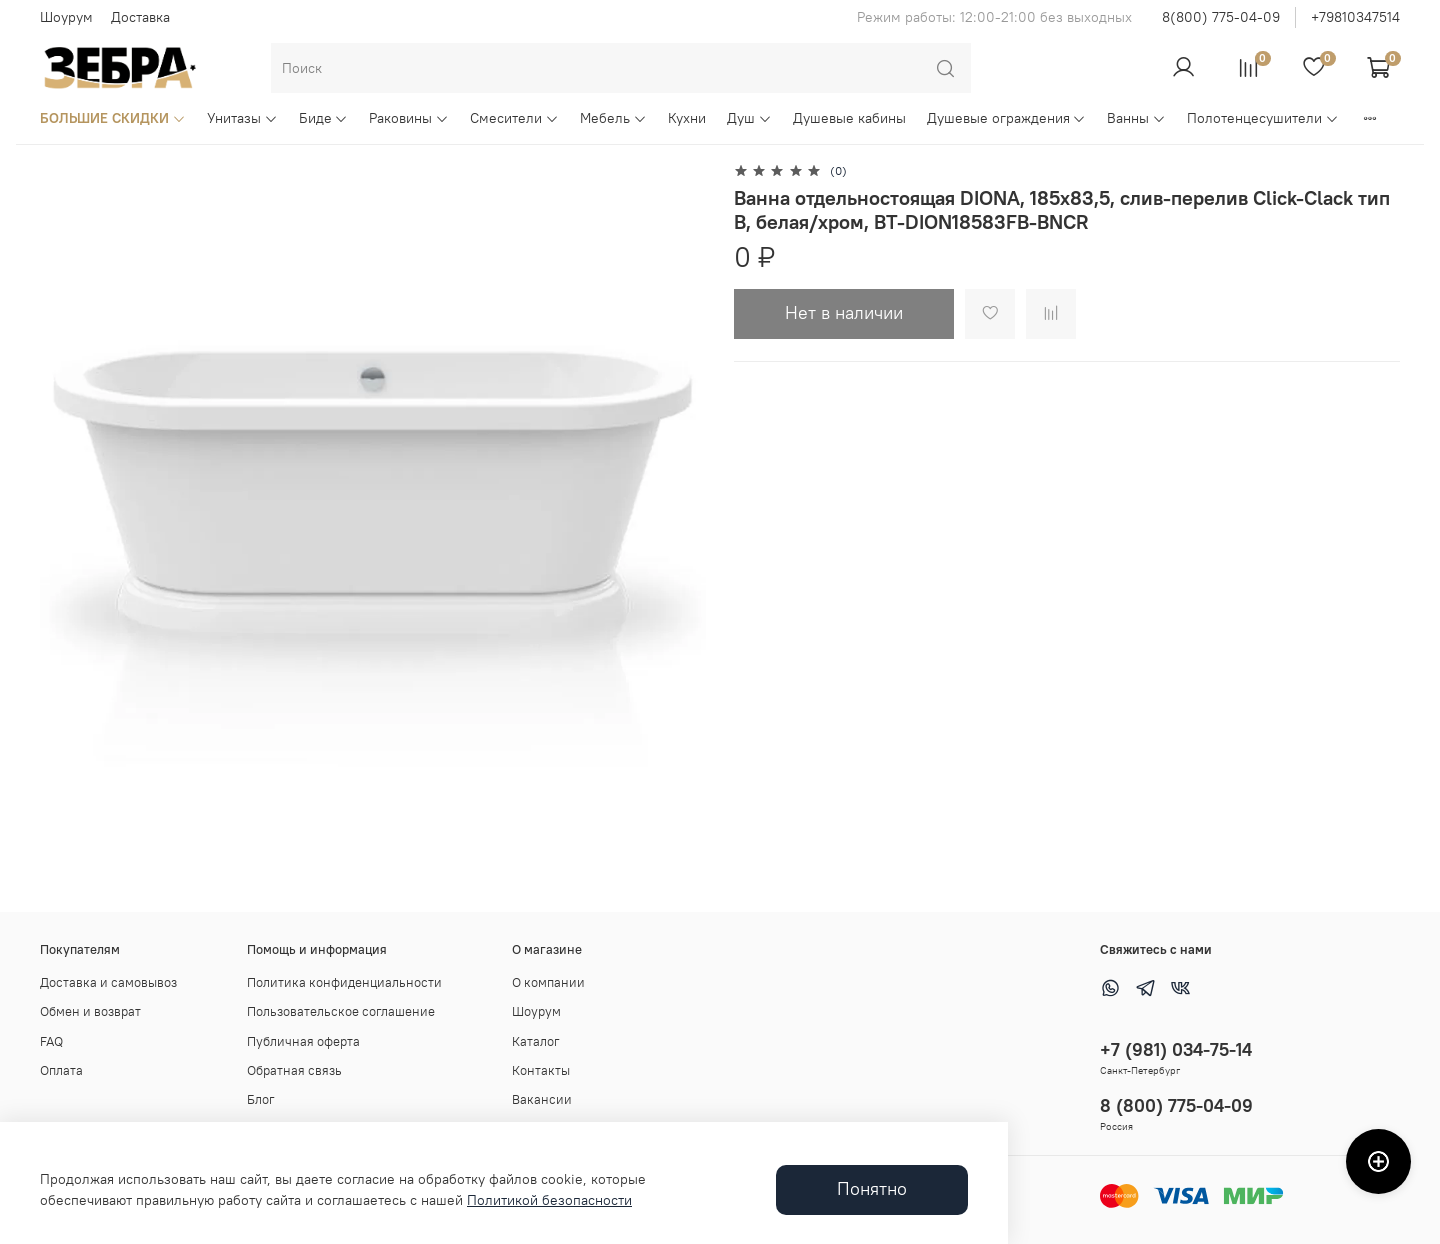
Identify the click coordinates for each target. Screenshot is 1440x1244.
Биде (324, 118)
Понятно (872, 1189)
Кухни (687, 118)
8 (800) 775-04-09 (1176, 1105)
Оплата (61, 1070)
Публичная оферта (303, 1041)
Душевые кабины (849, 118)
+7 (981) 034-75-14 (1176, 1049)
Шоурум (66, 17)
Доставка (140, 17)
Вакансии (542, 1099)
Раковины (409, 118)
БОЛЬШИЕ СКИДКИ (113, 118)
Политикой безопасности (549, 1200)
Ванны (1136, 118)
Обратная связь (294, 1070)
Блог (261, 1099)
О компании (548, 982)
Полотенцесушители (1263, 118)
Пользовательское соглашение (341, 1011)
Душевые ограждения (1007, 118)
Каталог (536, 1041)
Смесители (514, 118)
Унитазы (242, 118)
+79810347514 (1355, 17)
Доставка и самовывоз (108, 982)
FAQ (51, 1041)
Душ (749, 118)
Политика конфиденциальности (344, 982)
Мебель (613, 118)
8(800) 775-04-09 (1221, 17)
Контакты (541, 1070)
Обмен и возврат (90, 1011)
